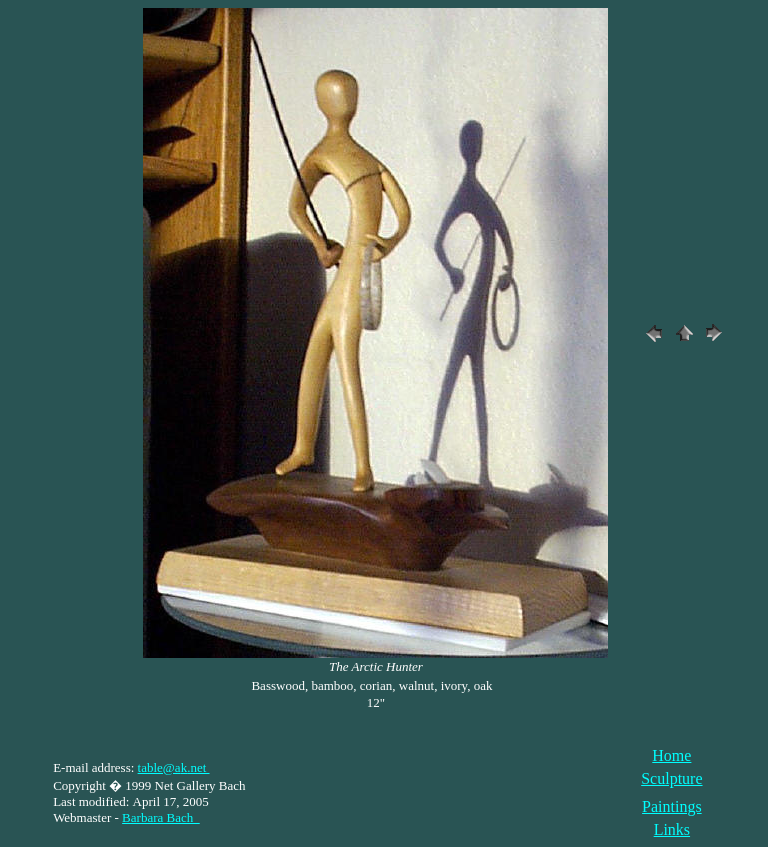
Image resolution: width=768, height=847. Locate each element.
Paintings (672, 806)
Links (672, 829)
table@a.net (174, 767)
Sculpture (671, 778)
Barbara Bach (161, 817)
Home (671, 755)
